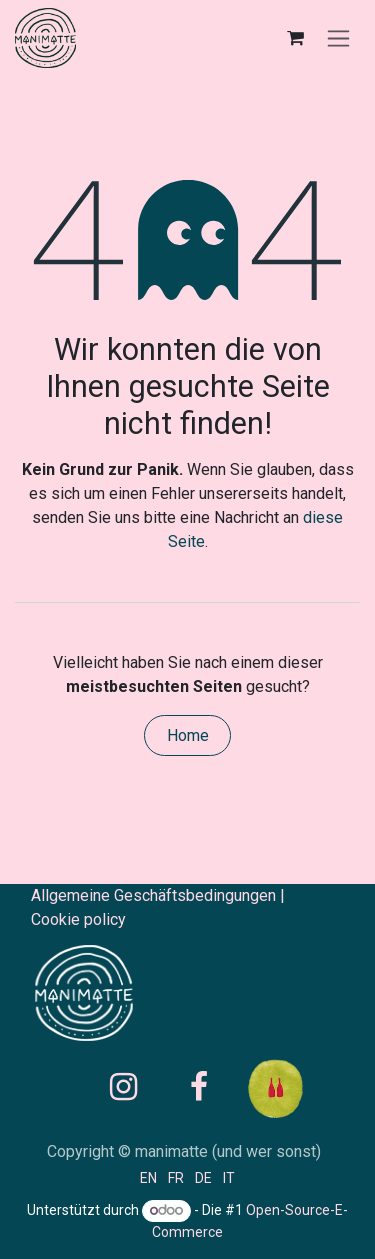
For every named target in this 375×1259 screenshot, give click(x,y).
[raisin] (299, 1087)
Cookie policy (78, 919)
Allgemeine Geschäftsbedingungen (153, 895)
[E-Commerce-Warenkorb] (295, 38)
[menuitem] (148, 1178)
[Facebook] (199, 1087)
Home (188, 735)
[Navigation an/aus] (338, 38)
